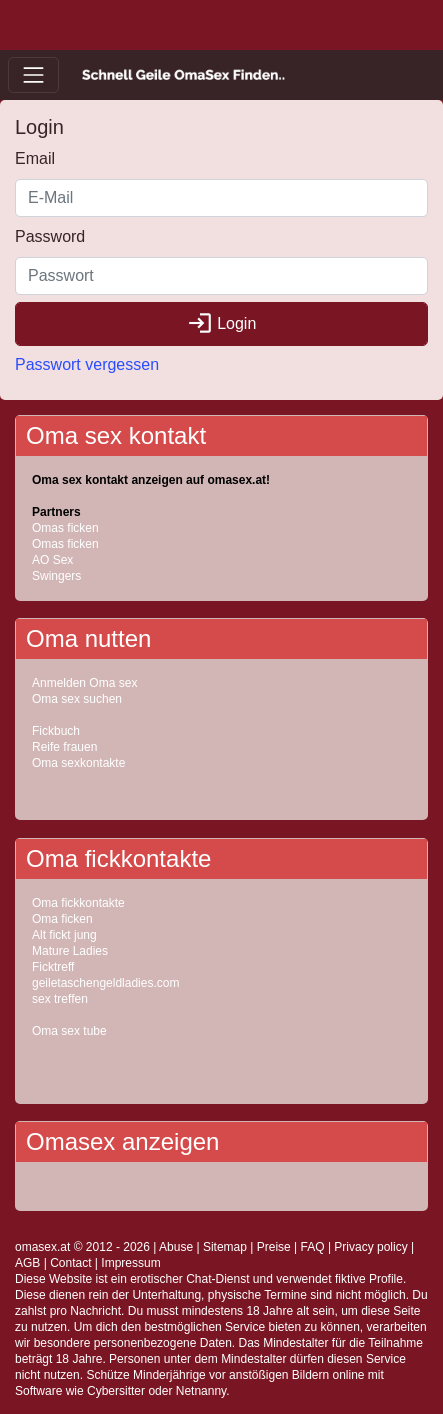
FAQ (313, 1247)
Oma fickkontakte (78, 903)
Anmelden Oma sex (84, 683)
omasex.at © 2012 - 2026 (82, 1247)
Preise (274, 1247)
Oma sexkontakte (78, 763)
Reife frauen (64, 747)
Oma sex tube (69, 1031)
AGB (27, 1263)
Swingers (56, 576)
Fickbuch (56, 731)
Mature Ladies (70, 951)
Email (35, 158)
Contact (70, 1263)
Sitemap (225, 1247)
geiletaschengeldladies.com (105, 983)
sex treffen (60, 999)
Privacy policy (370, 1247)
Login (222, 323)
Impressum (130, 1263)
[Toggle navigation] (33, 74)
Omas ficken (65, 528)
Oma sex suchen (77, 699)
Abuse (176, 1247)
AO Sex (52, 560)
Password (50, 236)
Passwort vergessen (87, 364)
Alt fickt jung (64, 935)
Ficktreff (53, 967)
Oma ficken (62, 919)
